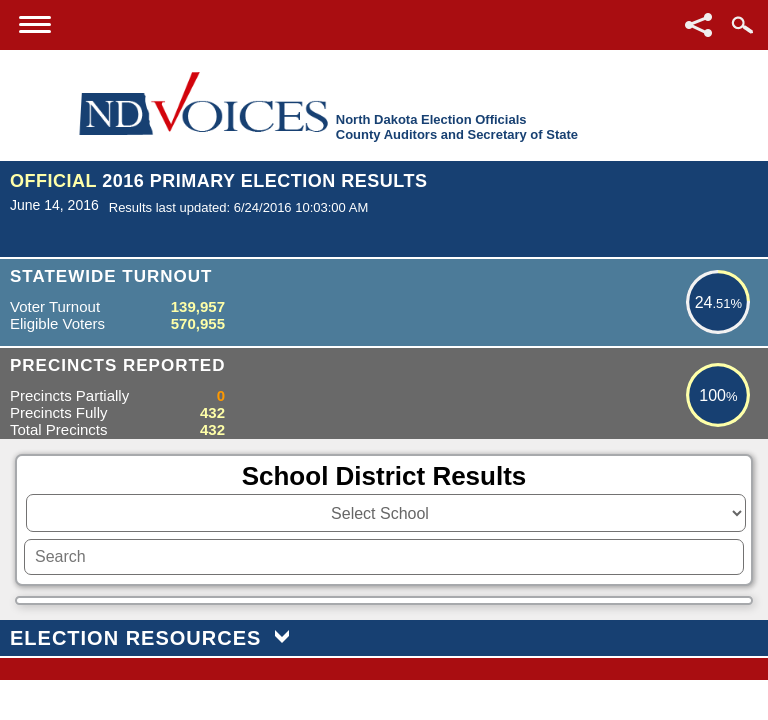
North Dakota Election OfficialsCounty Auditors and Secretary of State (457, 127)
